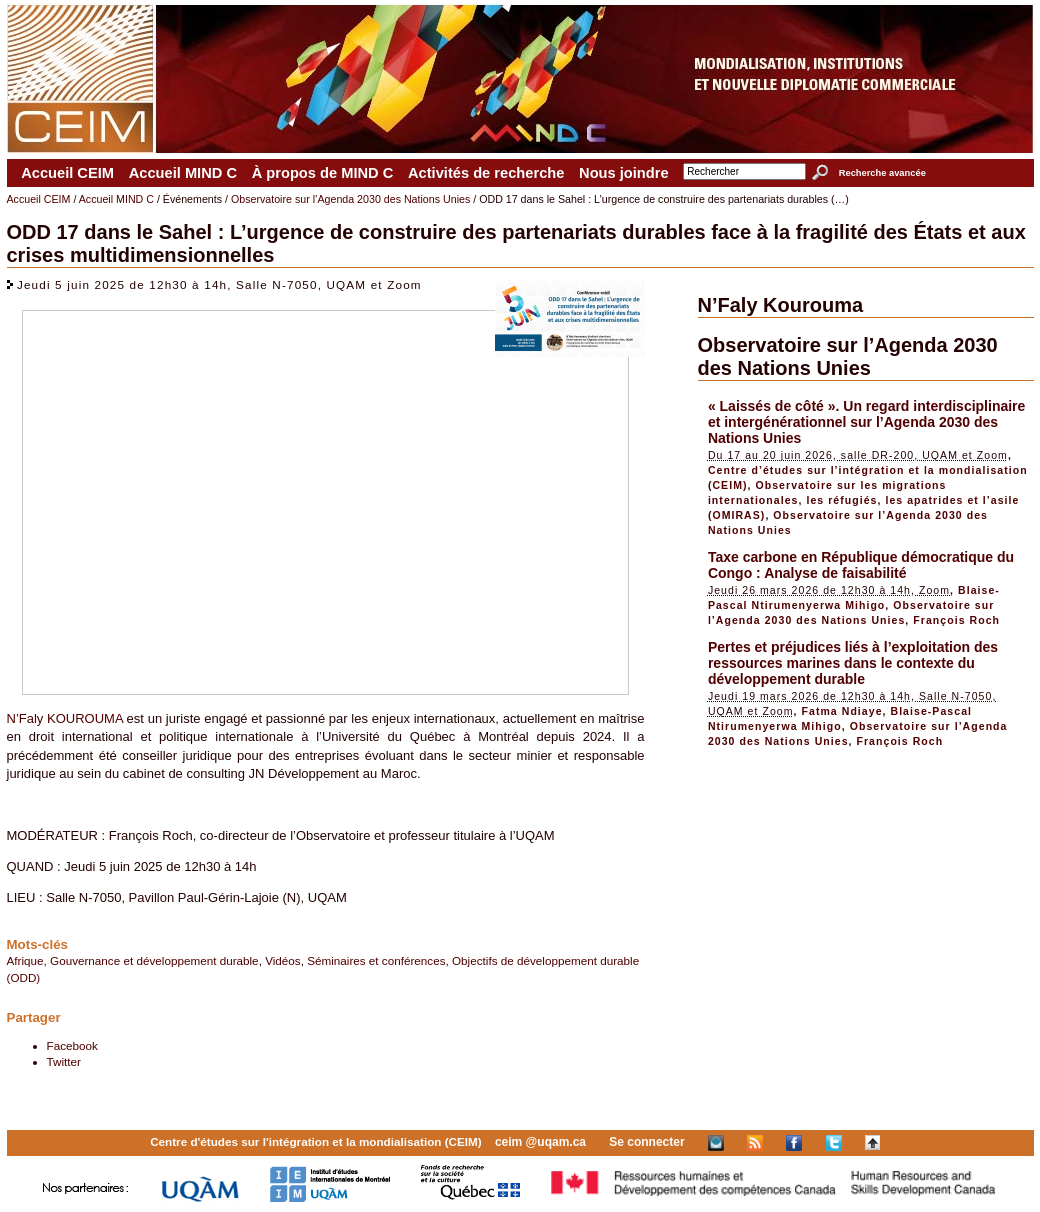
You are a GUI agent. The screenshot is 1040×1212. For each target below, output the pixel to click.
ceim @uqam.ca (540, 1142)
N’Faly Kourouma (781, 305)
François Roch (956, 620)
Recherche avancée (882, 173)
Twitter (64, 1061)
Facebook (72, 1045)
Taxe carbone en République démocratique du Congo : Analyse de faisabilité (861, 565)
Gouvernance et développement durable (154, 960)
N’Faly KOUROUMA (65, 718)
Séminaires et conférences (376, 960)
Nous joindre (624, 173)
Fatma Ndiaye (842, 711)
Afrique (25, 960)
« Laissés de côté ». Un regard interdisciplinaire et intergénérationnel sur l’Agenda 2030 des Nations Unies (866, 422)
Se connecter (646, 1142)
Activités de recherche (486, 173)
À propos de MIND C (323, 173)
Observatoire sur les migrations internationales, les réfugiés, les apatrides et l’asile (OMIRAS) (864, 500)
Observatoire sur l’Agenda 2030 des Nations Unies (350, 199)
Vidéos (283, 960)
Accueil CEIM (67, 173)
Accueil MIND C (183, 173)
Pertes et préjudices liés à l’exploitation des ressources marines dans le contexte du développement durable (853, 663)
